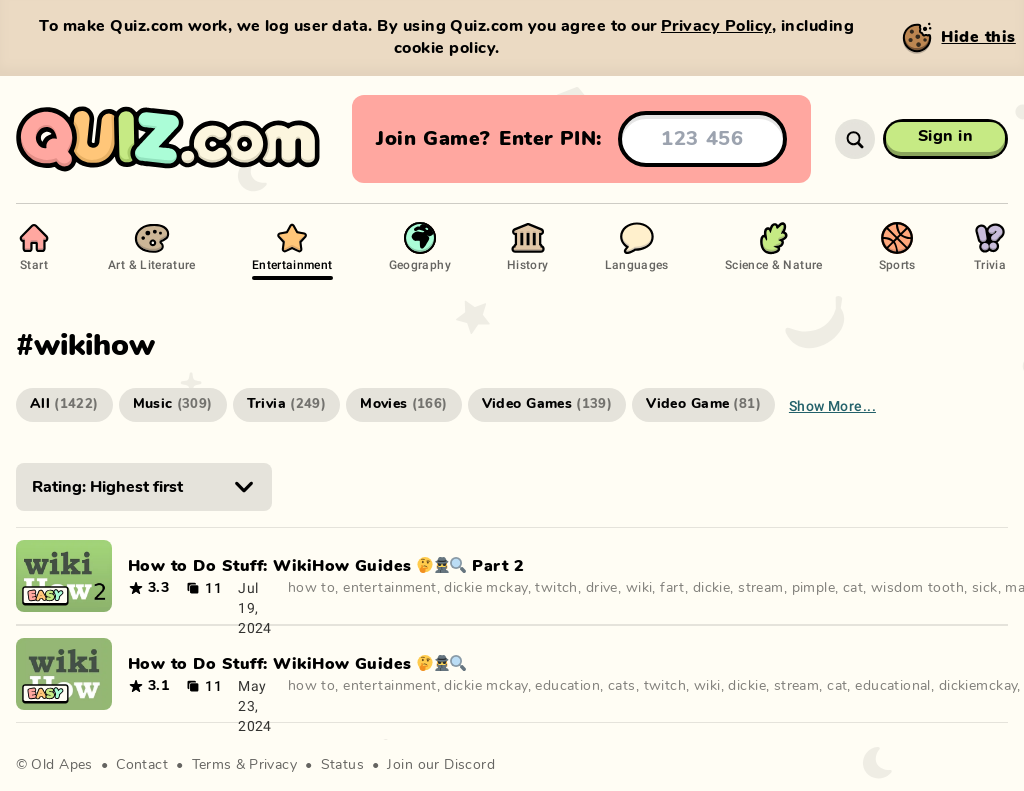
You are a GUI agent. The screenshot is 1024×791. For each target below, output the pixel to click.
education (567, 686)
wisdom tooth (917, 588)
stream (761, 588)
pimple (814, 588)
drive (602, 588)
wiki (639, 588)
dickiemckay (978, 686)
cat (853, 588)
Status (343, 765)
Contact (142, 765)
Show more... (832, 405)
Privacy (273, 765)
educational (893, 686)
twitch (556, 588)
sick (985, 588)
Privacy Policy (716, 26)
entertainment (389, 588)
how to (312, 588)
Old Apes (61, 765)
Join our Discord (441, 765)
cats (622, 686)
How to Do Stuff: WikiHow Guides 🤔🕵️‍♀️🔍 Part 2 (326, 566)
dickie (712, 588)
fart (672, 588)
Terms (212, 765)
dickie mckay (485, 588)
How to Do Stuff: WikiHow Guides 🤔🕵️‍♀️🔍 (297, 664)
